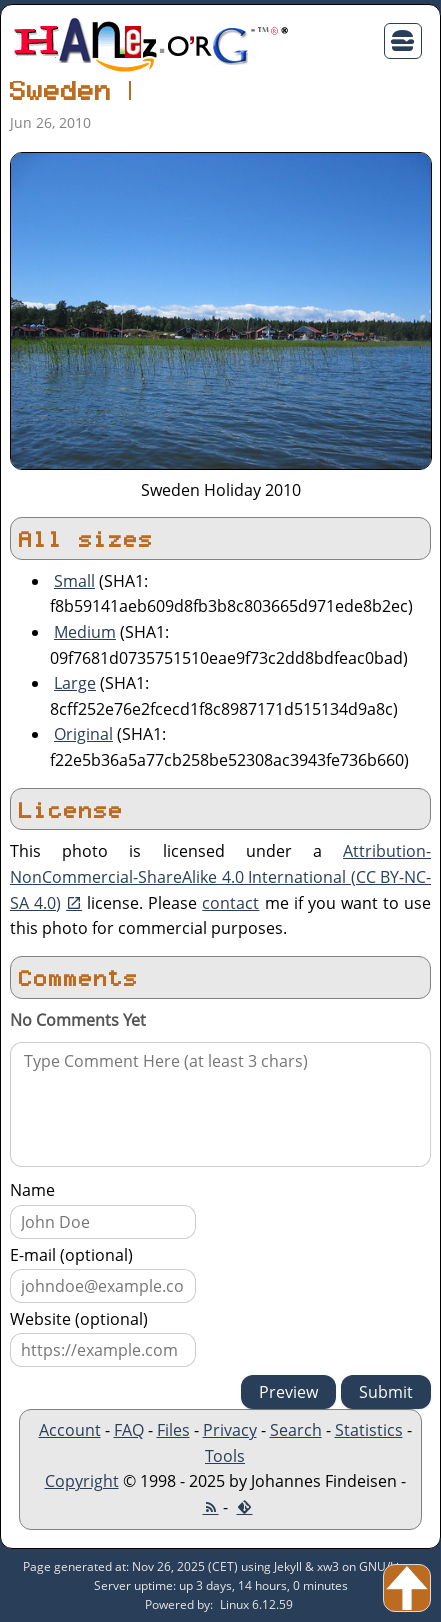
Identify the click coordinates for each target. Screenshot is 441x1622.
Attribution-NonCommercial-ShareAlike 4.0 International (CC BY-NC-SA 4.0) (220, 876)
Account (70, 1430)
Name (32, 1190)
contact (230, 903)
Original (83, 734)
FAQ (129, 1430)
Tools (225, 1456)
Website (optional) (79, 1319)
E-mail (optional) (71, 1255)
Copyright (82, 1481)
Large (75, 683)
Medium (85, 632)
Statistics (369, 1430)
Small (74, 581)
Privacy (230, 1430)
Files (173, 1430)
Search (296, 1430)
